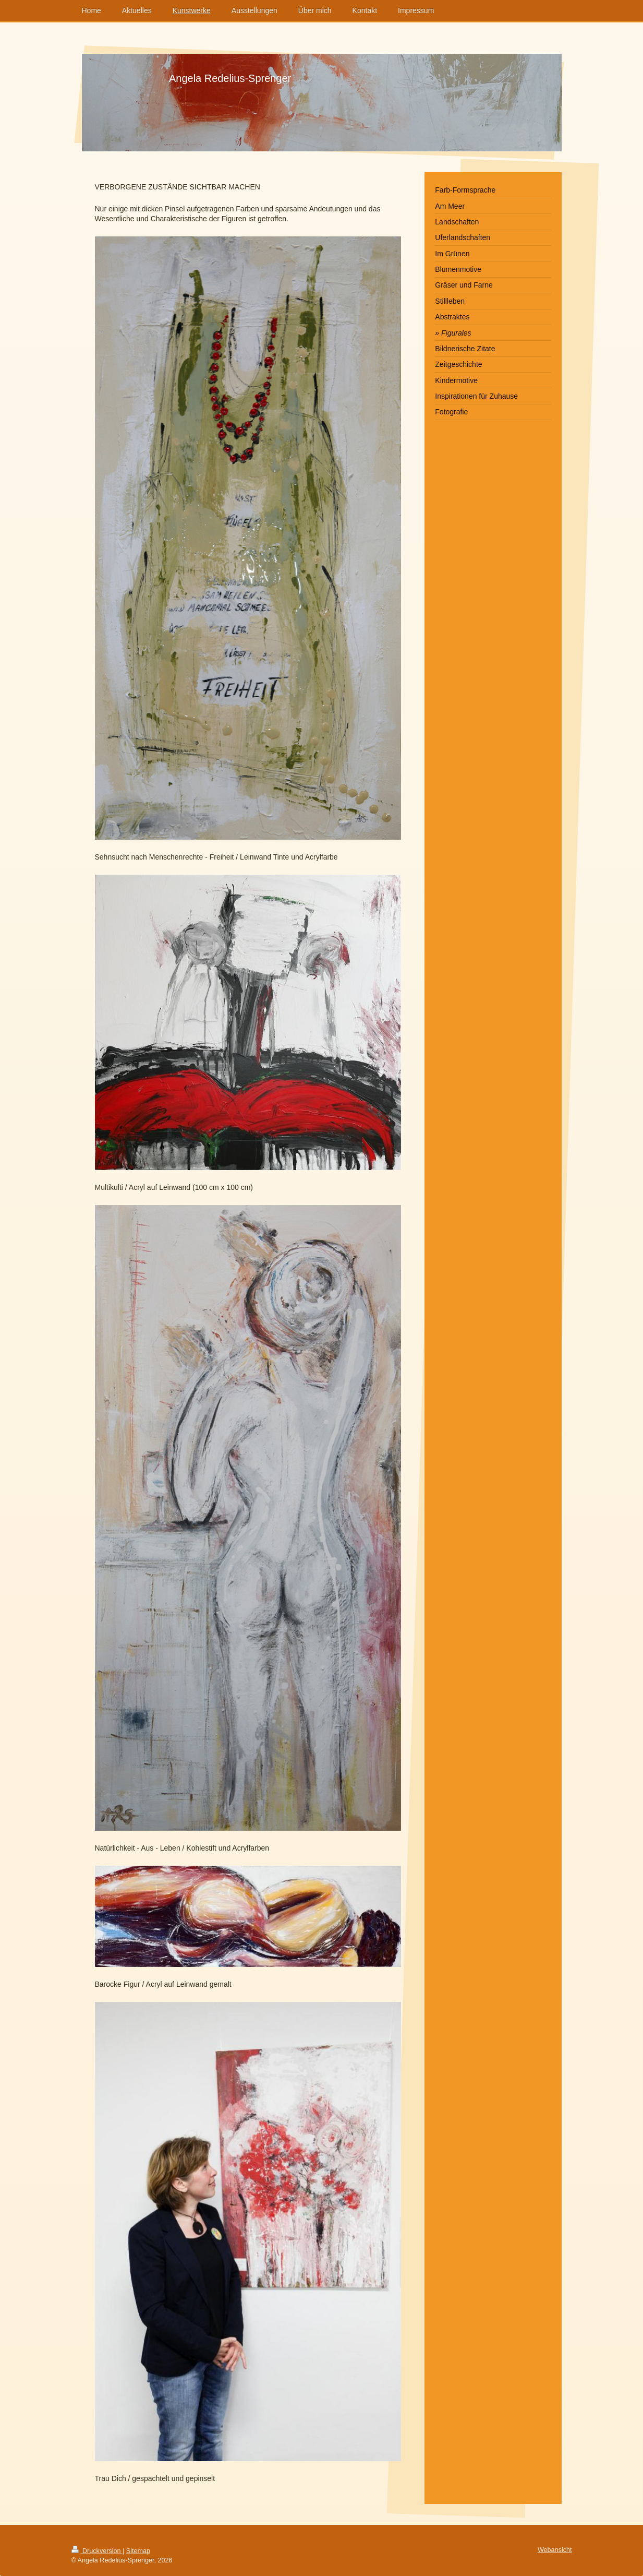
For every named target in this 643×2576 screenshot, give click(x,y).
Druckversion (97, 2551)
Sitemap (138, 2551)
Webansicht (555, 2550)
